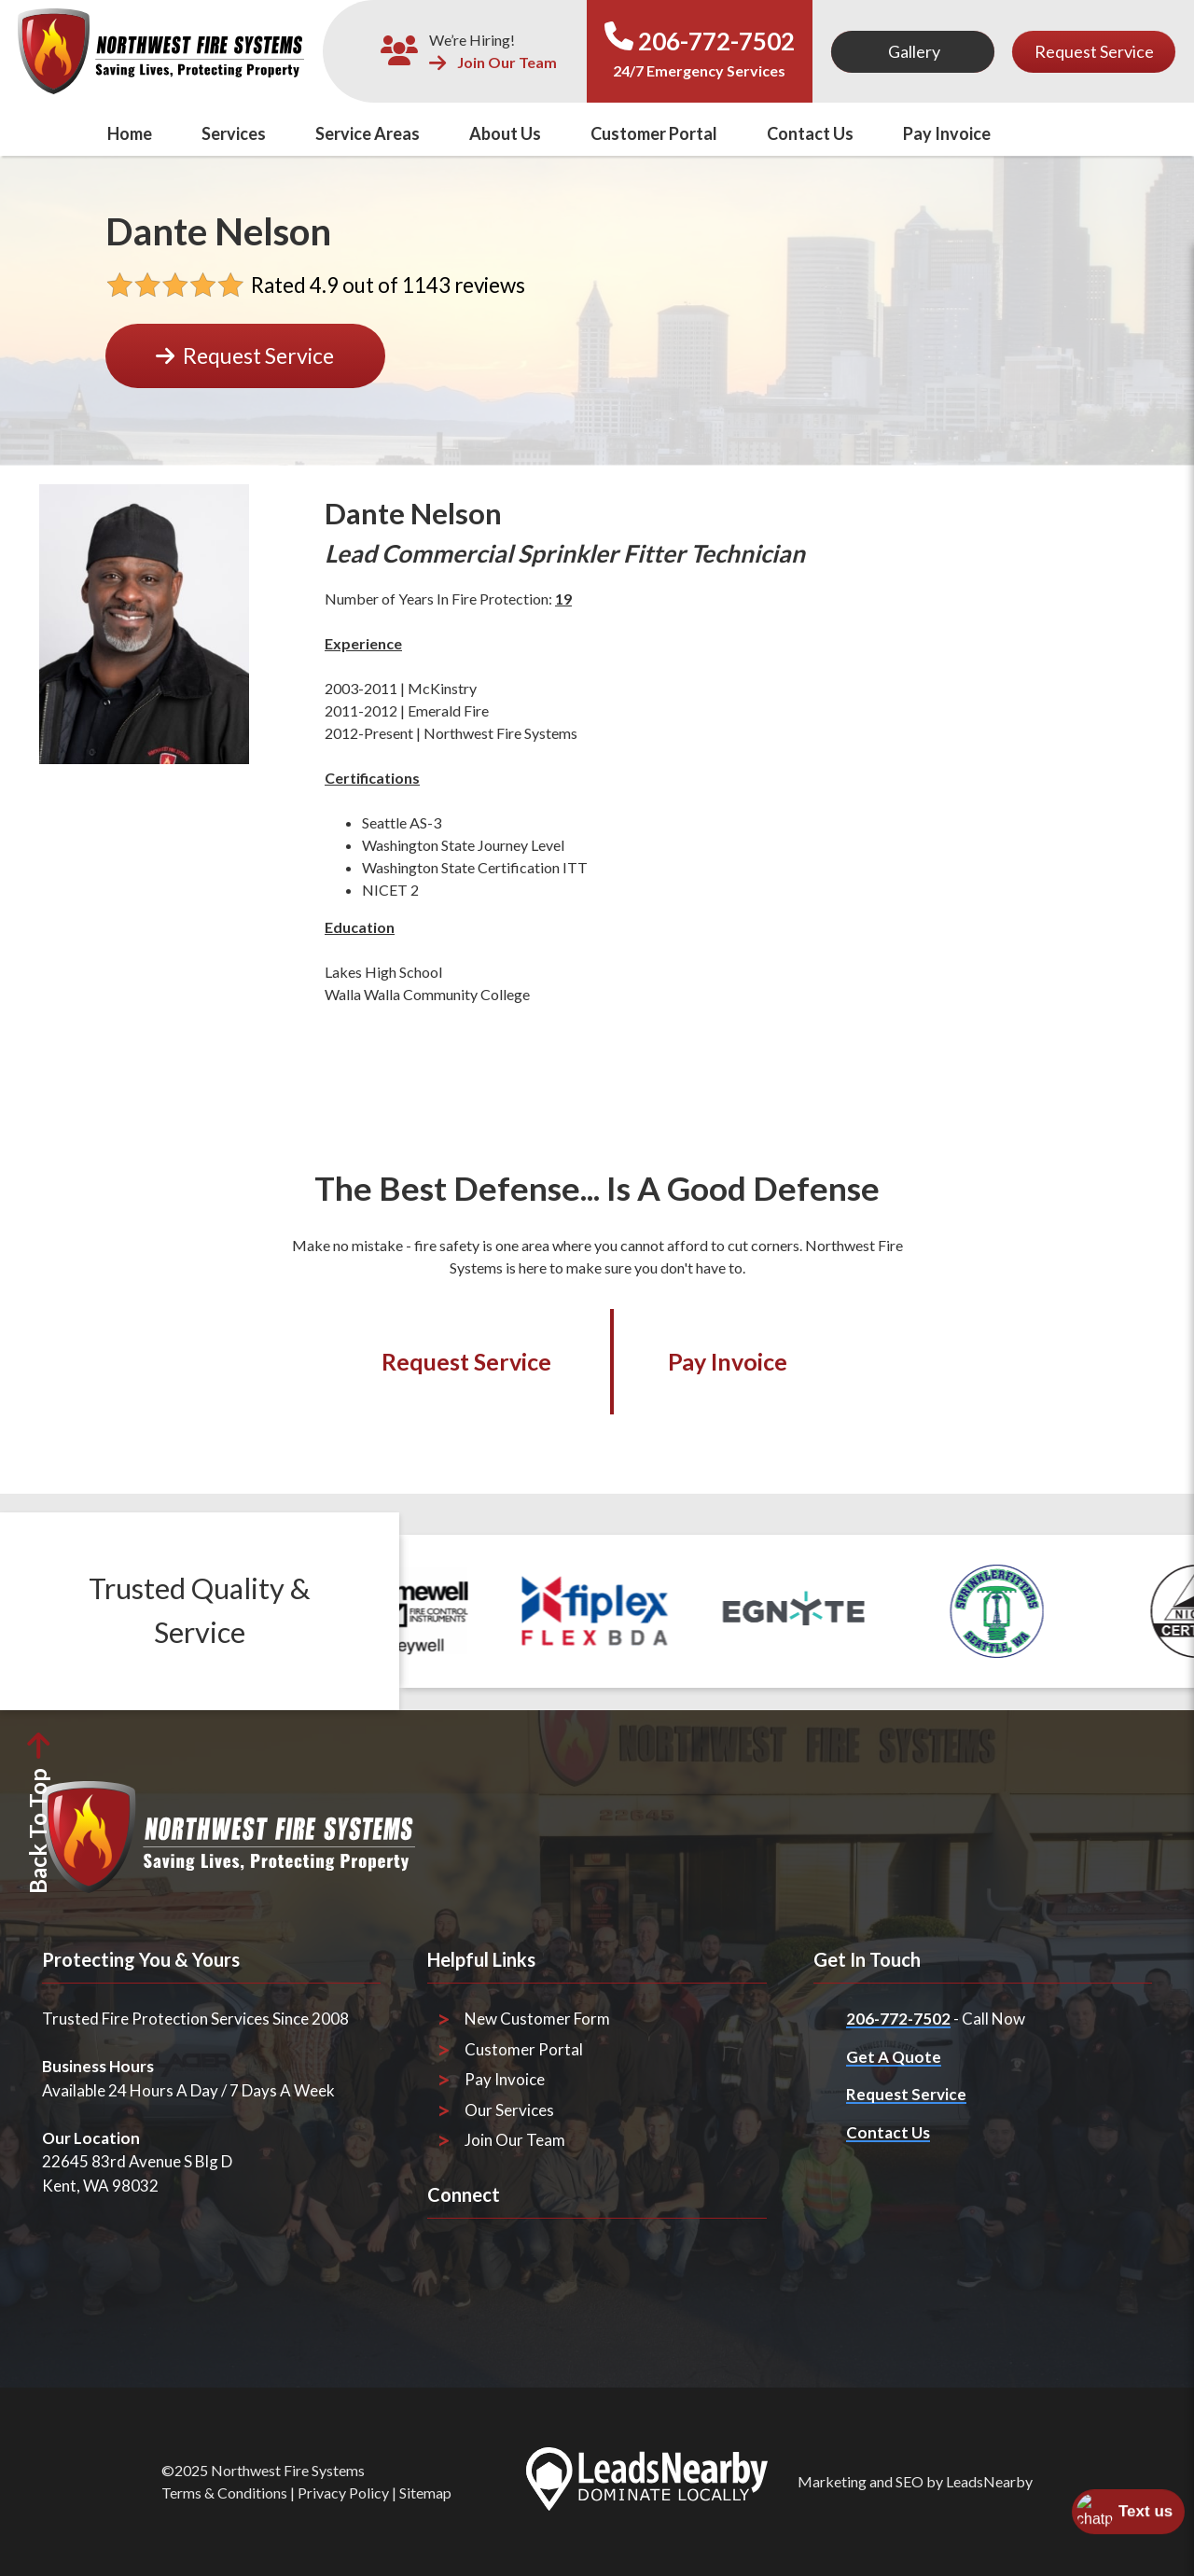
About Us (505, 133)
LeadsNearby (989, 2481)
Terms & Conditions (224, 2492)
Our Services (509, 2110)
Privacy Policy (343, 2492)
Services (233, 133)
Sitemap (425, 2492)
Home (129, 133)
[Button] (912, 52)
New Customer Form (537, 2018)
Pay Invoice (947, 133)
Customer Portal (653, 133)
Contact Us (810, 133)
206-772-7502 (716, 41)
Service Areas (367, 133)
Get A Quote (893, 2057)
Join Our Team (492, 63)
